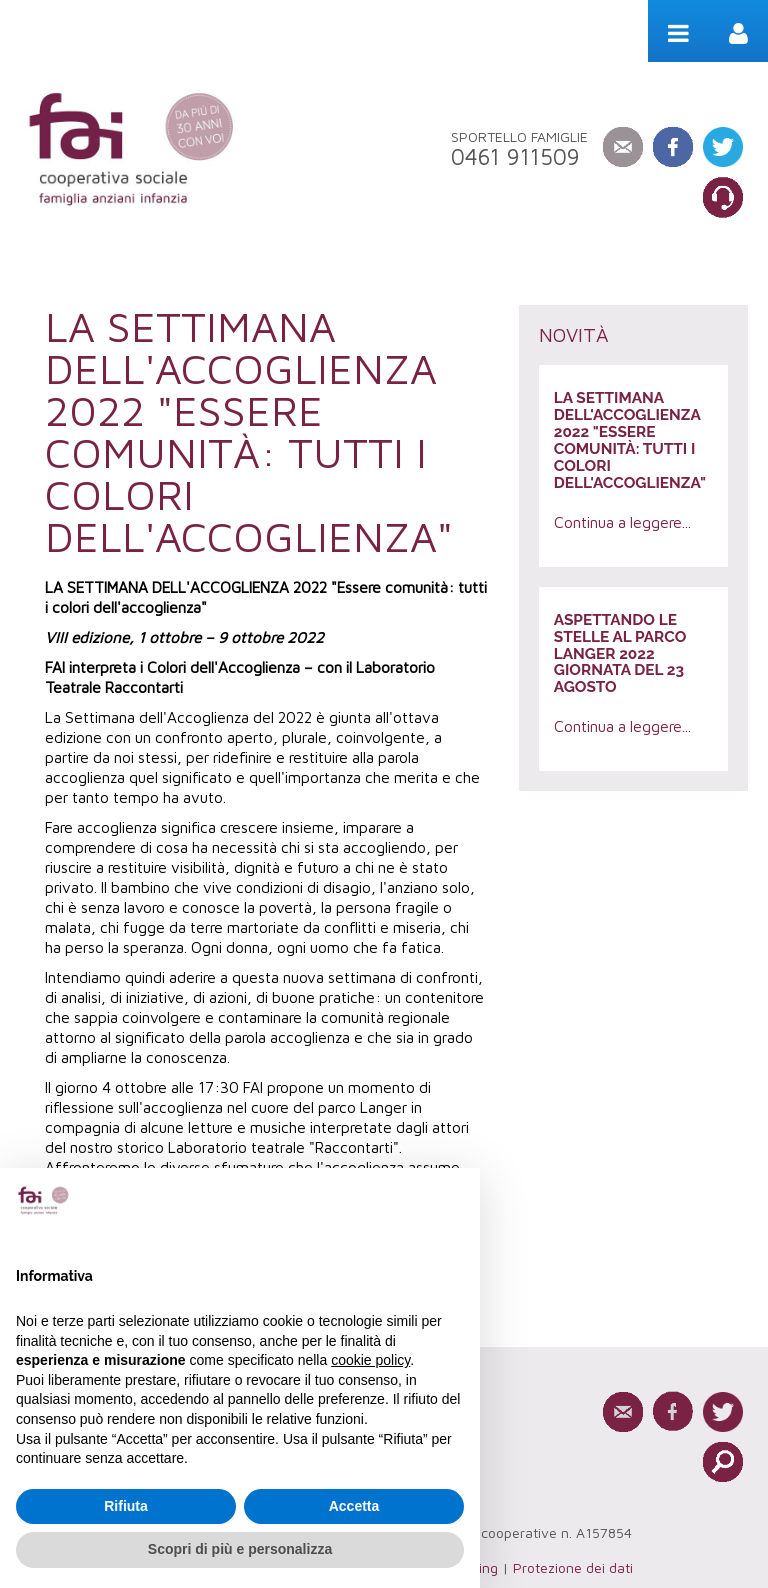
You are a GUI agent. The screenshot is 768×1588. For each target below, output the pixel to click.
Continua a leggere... (622, 522)
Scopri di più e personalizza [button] (240, 1549)
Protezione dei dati (573, 1567)
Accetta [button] (354, 1506)
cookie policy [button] (370, 1360)
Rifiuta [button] (126, 1506)
